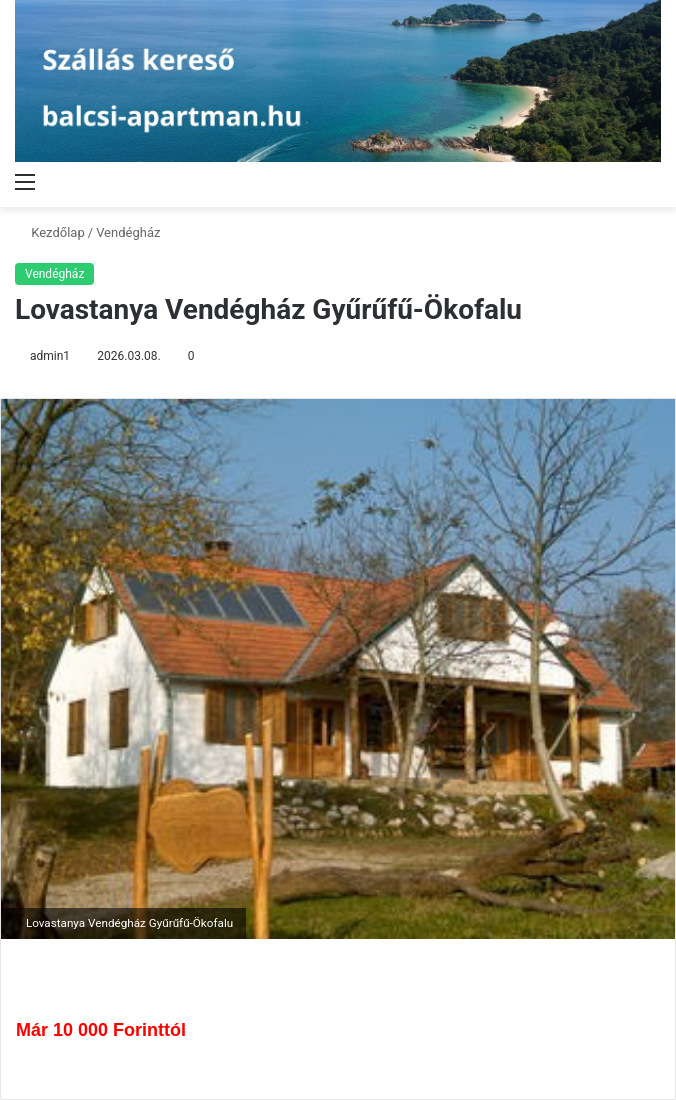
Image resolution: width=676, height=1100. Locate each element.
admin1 (50, 356)
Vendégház (128, 232)
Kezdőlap (50, 232)
